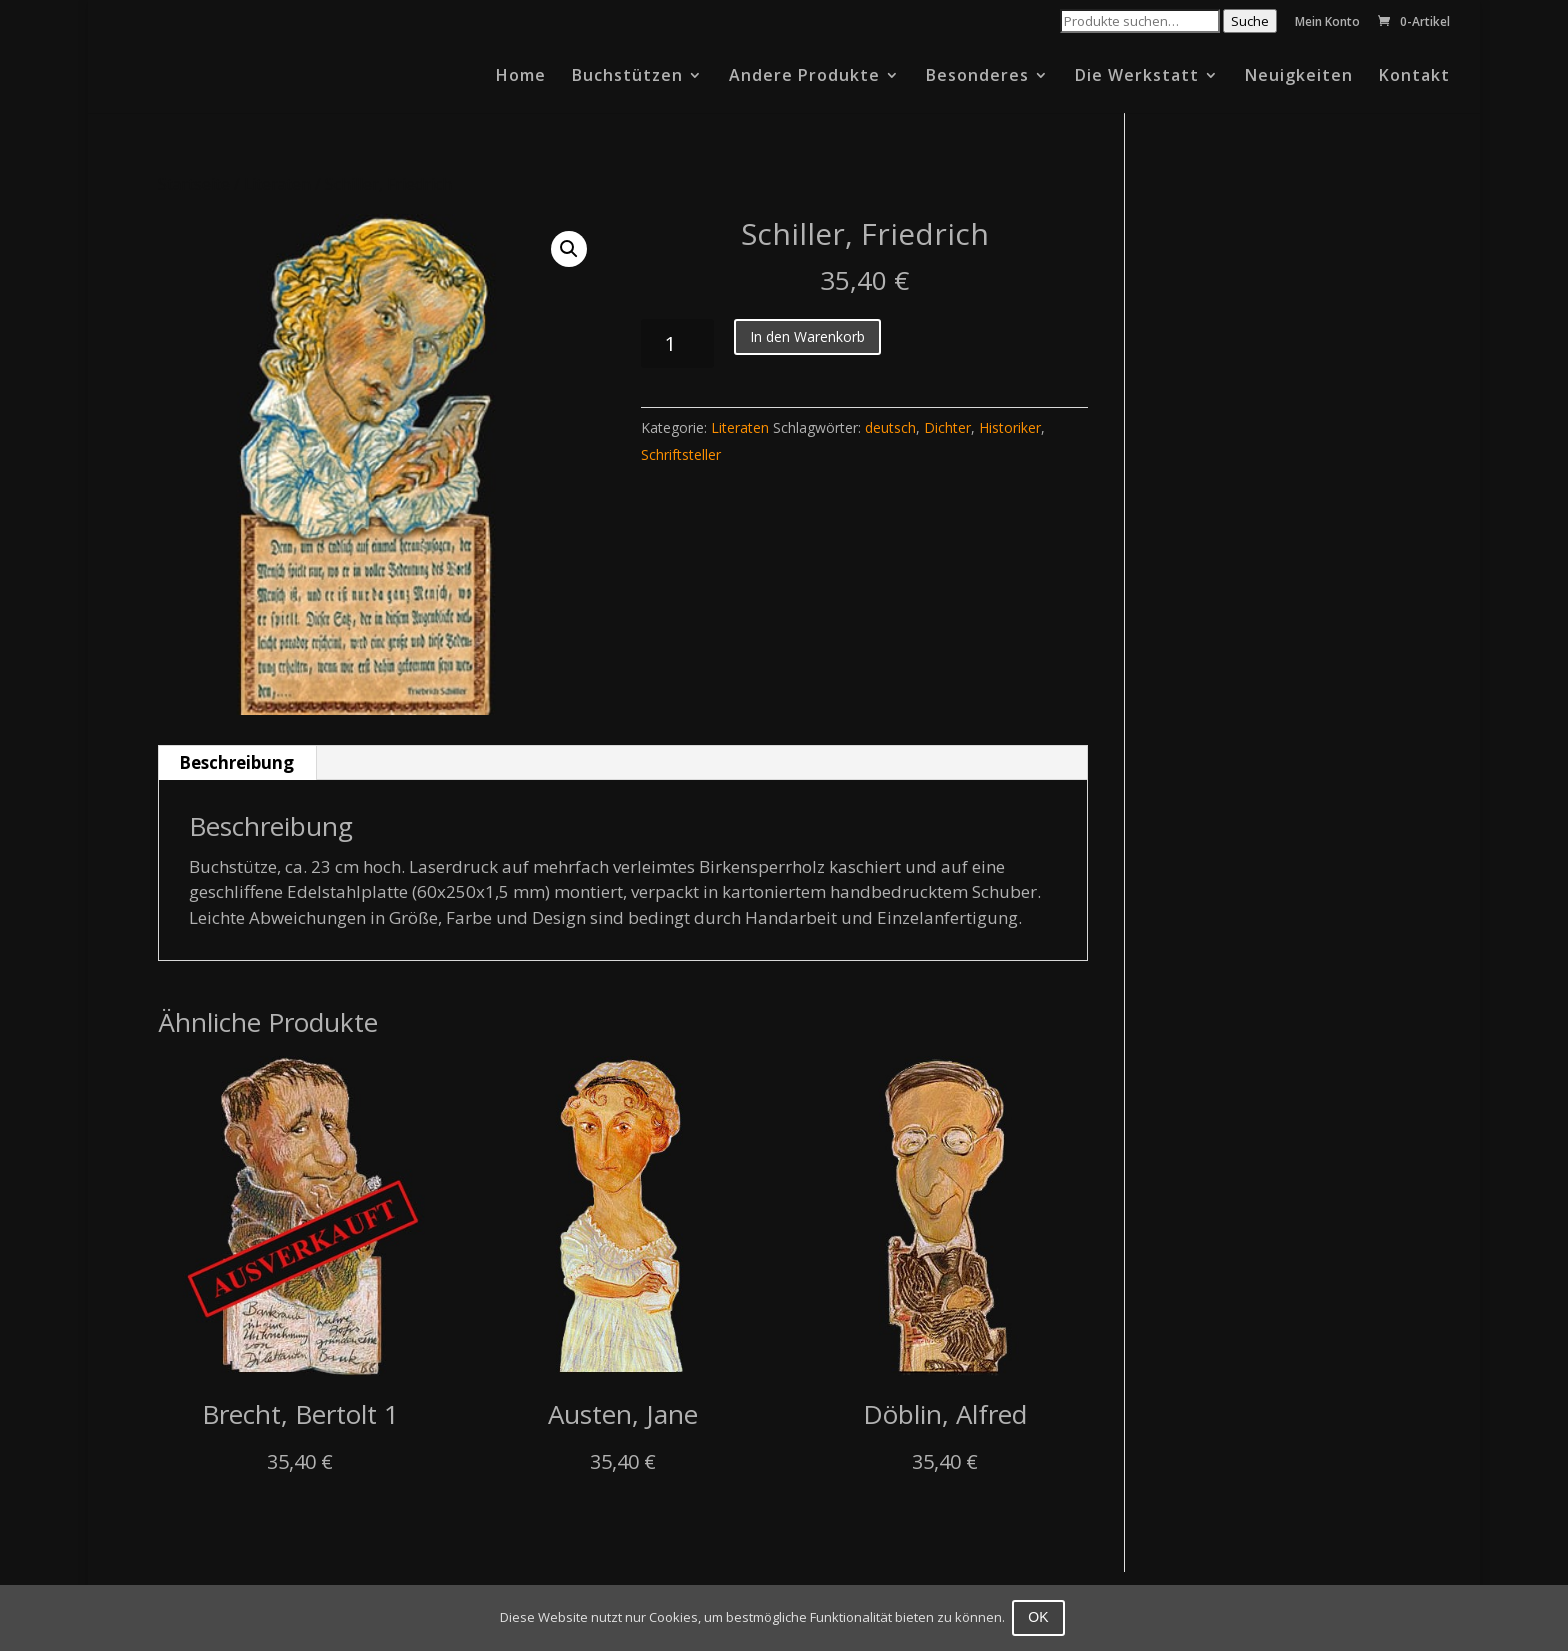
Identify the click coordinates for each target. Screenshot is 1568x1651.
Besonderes (977, 77)
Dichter (947, 427)
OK (1041, 1617)
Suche (1250, 21)
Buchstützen (627, 77)
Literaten (277, 184)
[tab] (237, 763)
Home (521, 77)
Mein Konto (1327, 23)
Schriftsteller (681, 454)
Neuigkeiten (1299, 77)
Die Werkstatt (1137, 77)
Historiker (1010, 427)
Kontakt (1414, 77)
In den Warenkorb (807, 336)
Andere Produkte (804, 77)
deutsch (890, 427)
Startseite (194, 184)
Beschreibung (236, 762)
